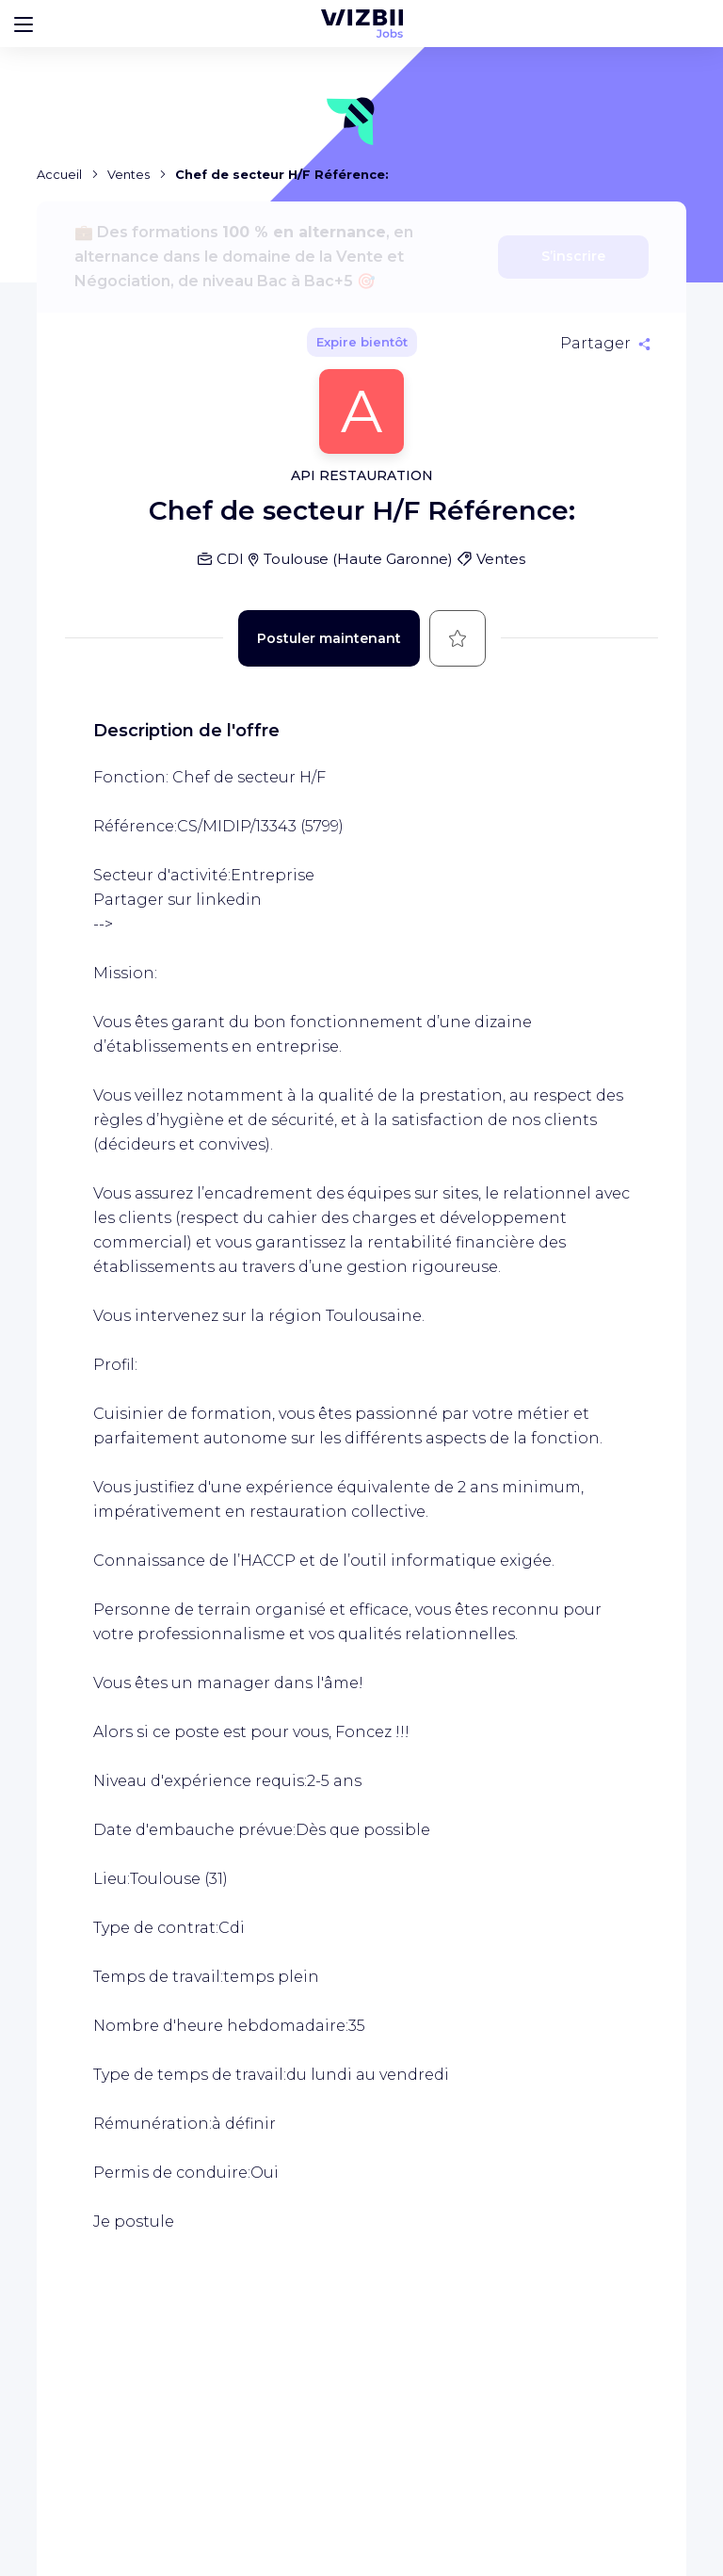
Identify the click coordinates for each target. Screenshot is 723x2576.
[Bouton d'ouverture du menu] (23, 23)
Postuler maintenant (329, 638)
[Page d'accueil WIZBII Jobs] (362, 23)
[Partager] (605, 344)
